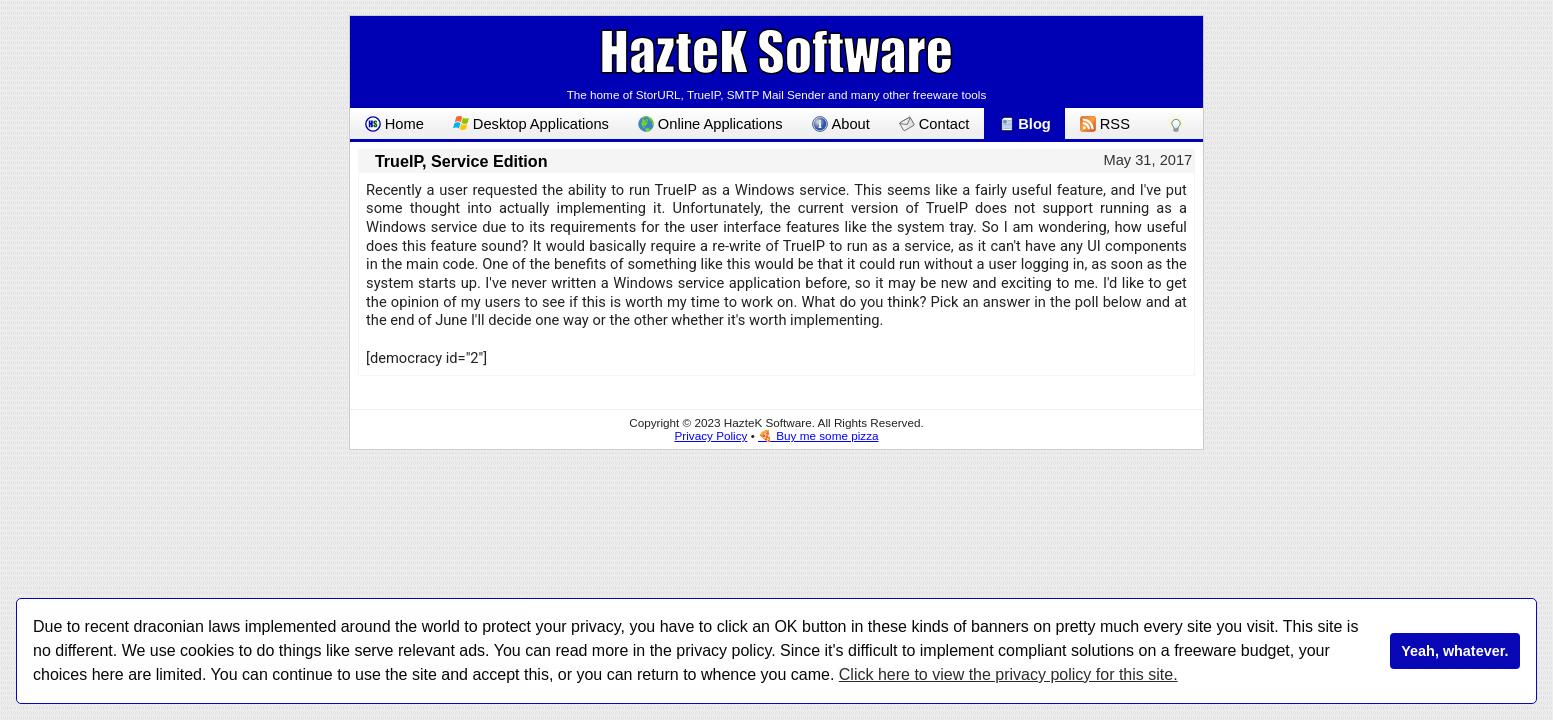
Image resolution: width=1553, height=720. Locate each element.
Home (394, 124)
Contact (934, 124)
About (841, 124)
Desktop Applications (531, 124)
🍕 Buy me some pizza (818, 435)
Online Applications (710, 124)
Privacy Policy (710, 435)
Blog (1025, 124)
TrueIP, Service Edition (461, 161)
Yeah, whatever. (1454, 651)
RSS (1105, 124)
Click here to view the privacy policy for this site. (1008, 674)
